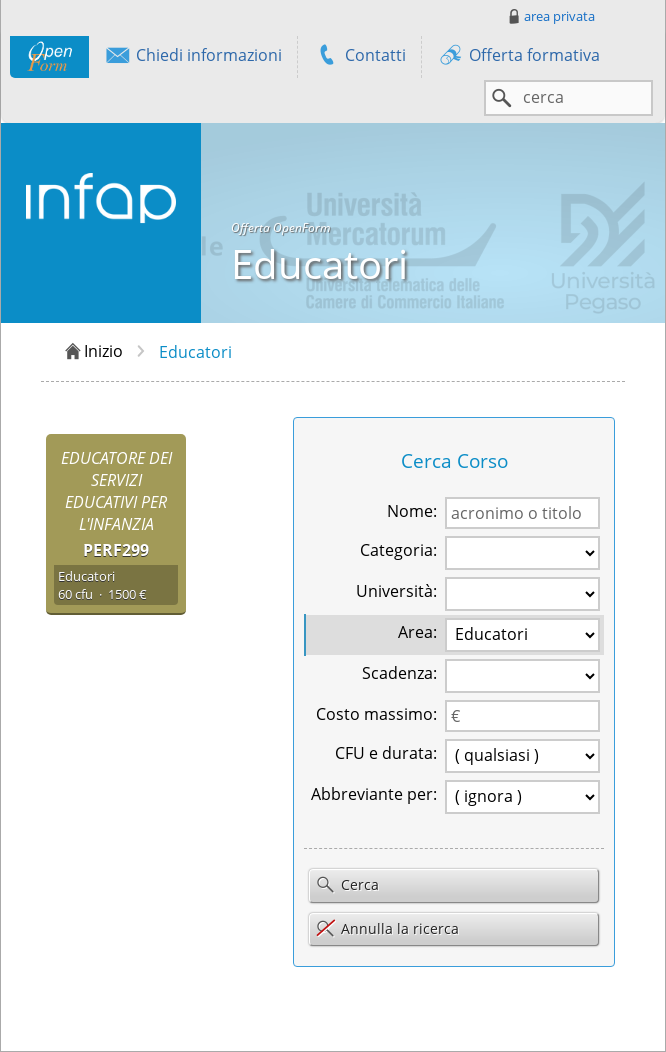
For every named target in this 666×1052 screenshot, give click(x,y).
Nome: (412, 511)
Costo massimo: (376, 714)
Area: (417, 632)
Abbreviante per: (374, 794)
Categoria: (398, 550)
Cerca (347, 886)
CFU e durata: (386, 753)
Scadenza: (399, 673)
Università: (396, 591)
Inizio (92, 352)
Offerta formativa (518, 57)
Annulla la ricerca (387, 928)
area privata (550, 16)
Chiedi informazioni (193, 57)
